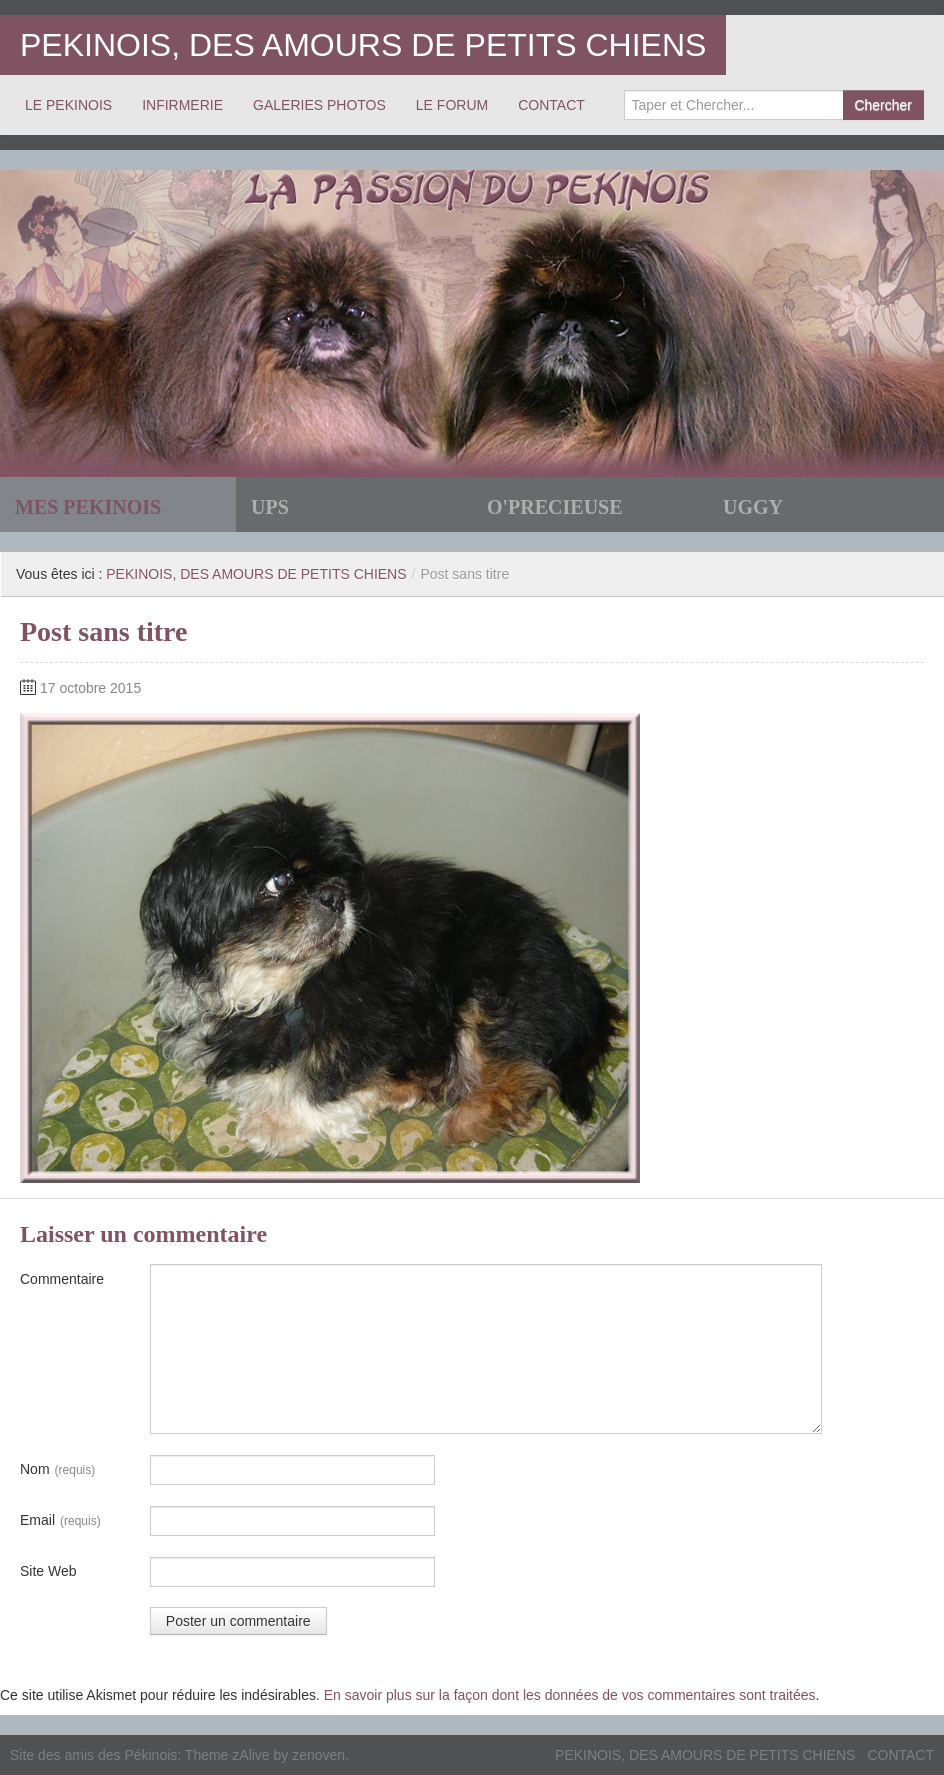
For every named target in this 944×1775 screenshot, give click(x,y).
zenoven (318, 1755)
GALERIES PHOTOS (319, 105)
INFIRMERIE (182, 105)
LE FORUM (452, 105)
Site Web (48, 1571)
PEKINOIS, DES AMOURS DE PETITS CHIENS (363, 45)
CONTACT (551, 105)
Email (60, 1521)
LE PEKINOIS (68, 105)
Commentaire (62, 1279)
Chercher (883, 105)
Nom (57, 1470)
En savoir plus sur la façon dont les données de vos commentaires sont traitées (570, 1695)
